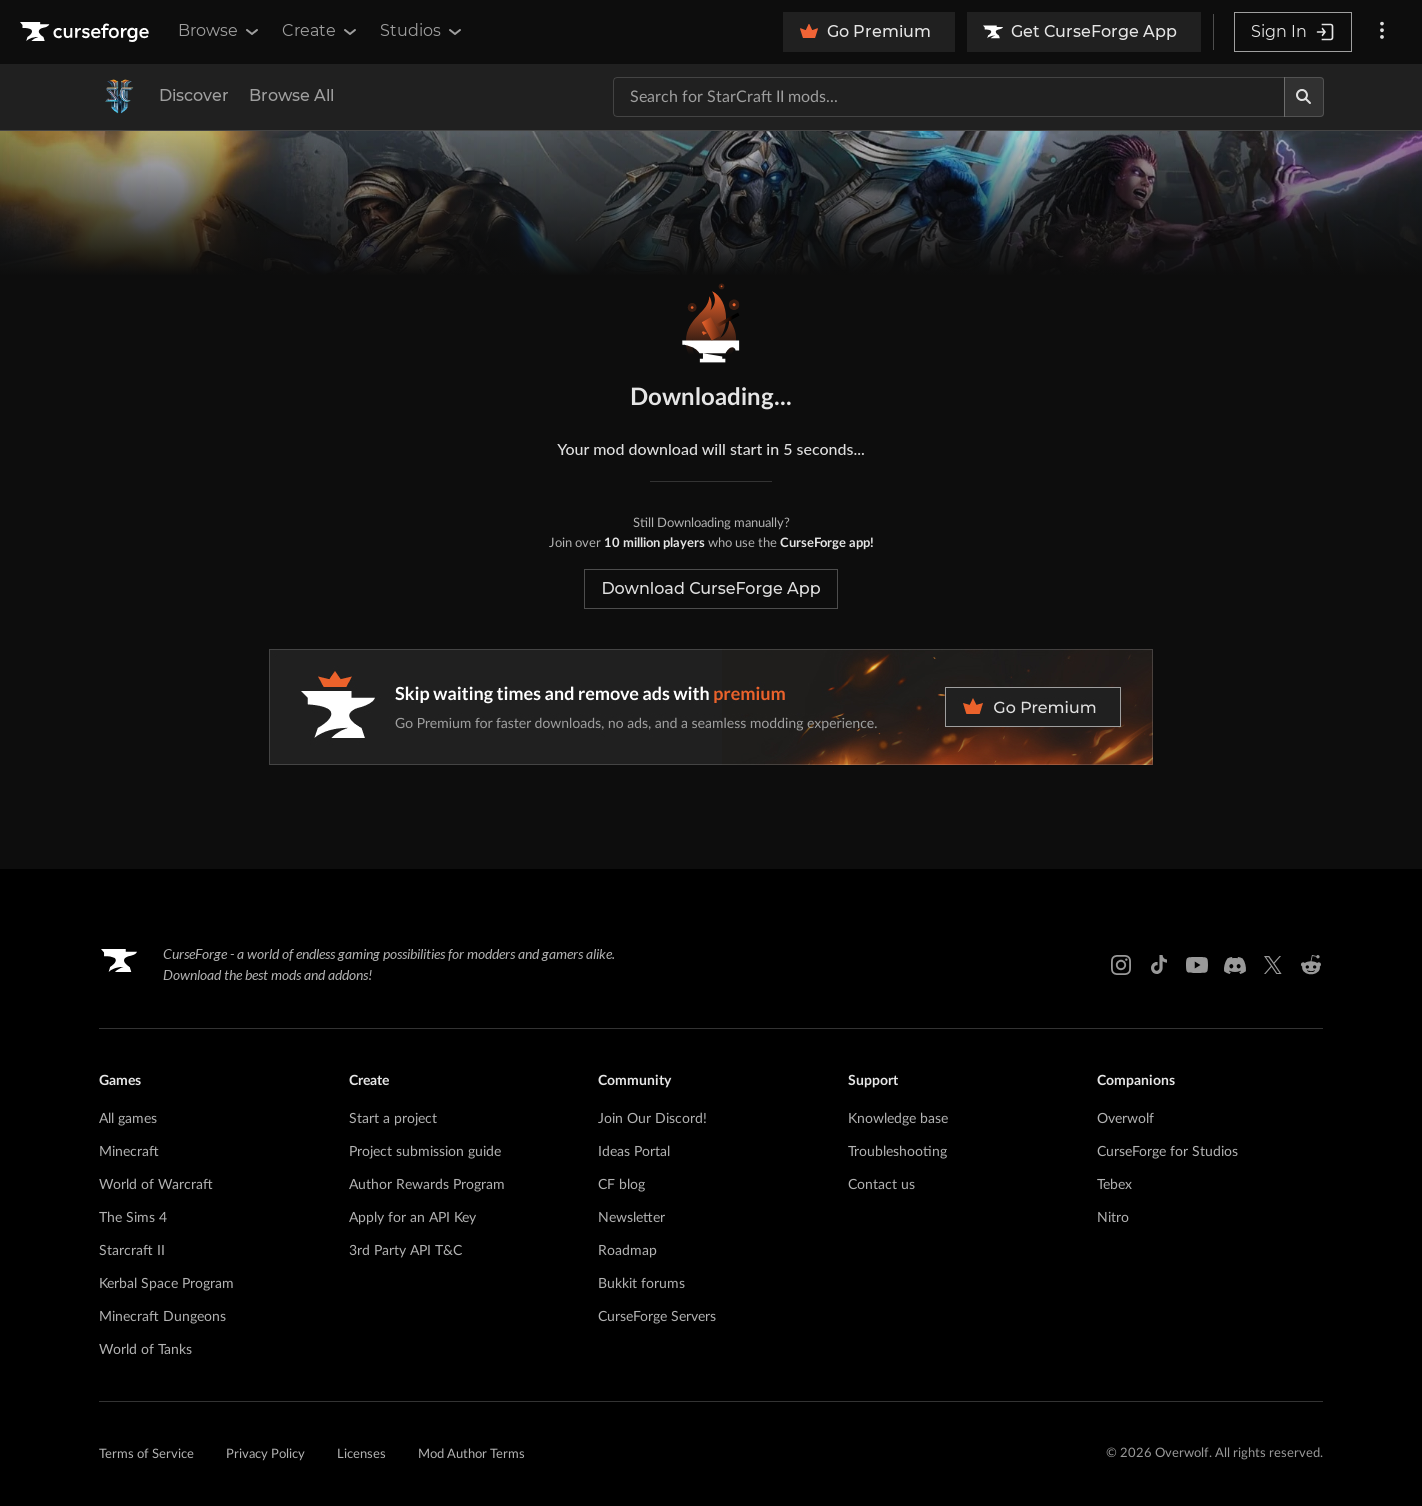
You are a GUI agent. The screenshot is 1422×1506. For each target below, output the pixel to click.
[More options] (1382, 32)
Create (321, 31)
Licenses (361, 1454)
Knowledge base (898, 1119)
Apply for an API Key (412, 1218)
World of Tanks (145, 1350)
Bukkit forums (641, 1284)
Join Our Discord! (652, 1119)
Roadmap (627, 1251)
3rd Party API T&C (405, 1251)
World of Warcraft (156, 1185)
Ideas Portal (634, 1152)
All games (128, 1119)
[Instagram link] (1121, 965)
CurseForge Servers (657, 1317)
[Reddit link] (1311, 965)
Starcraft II (132, 1251)
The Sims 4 (133, 1218)
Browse (220, 31)
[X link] (1273, 965)
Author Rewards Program (427, 1185)
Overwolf (1125, 1119)
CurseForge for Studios (1167, 1152)
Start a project (393, 1119)
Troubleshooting (897, 1152)
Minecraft (129, 1152)
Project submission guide (425, 1152)
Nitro (1113, 1218)
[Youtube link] (1197, 965)
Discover (194, 95)
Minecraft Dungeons (162, 1317)
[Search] (1304, 97)
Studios (422, 31)
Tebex (1114, 1185)
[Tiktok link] (1159, 965)
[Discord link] (1235, 965)
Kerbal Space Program (166, 1284)
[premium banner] (711, 707)
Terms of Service (146, 1454)
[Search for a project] (949, 97)
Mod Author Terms (471, 1454)
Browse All (291, 95)
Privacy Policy (265, 1454)
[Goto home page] (87, 32)
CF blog (621, 1185)
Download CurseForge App (710, 588)
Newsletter (631, 1218)
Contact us (881, 1185)
